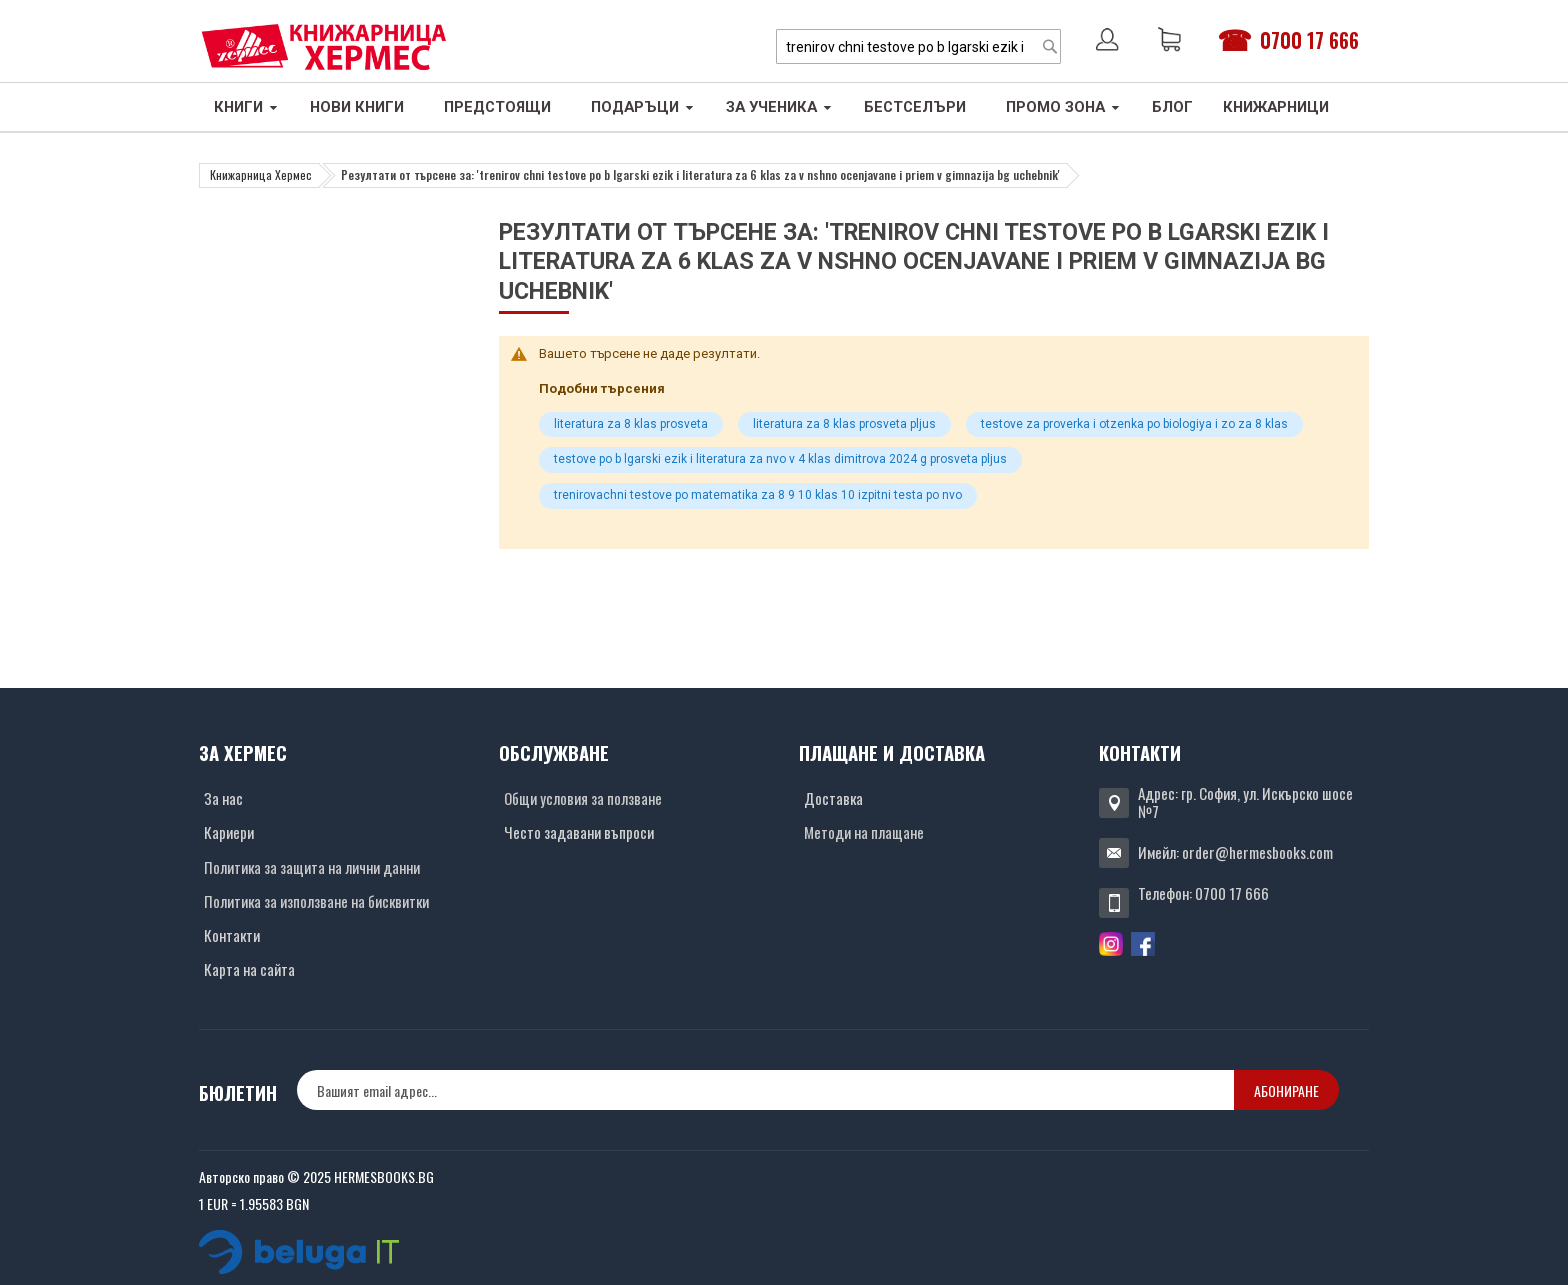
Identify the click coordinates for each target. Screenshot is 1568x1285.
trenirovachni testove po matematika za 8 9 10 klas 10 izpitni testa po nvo (758, 495)
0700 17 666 (1309, 40)
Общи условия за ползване (583, 798)
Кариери (229, 832)
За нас (223, 798)
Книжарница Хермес (261, 174)
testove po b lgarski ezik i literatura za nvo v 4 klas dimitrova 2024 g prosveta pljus (780, 459)
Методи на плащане (864, 832)
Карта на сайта (249, 969)
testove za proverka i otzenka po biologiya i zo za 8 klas (1134, 424)
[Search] (1050, 46)
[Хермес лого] (324, 46)
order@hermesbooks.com (1257, 852)
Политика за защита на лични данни (312, 867)
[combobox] (918, 46)
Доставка (833, 798)
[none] (765, 1090)
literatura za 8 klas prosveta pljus (844, 424)
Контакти (232, 935)
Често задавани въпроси (579, 832)
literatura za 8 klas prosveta (631, 424)
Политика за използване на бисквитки (316, 901)
